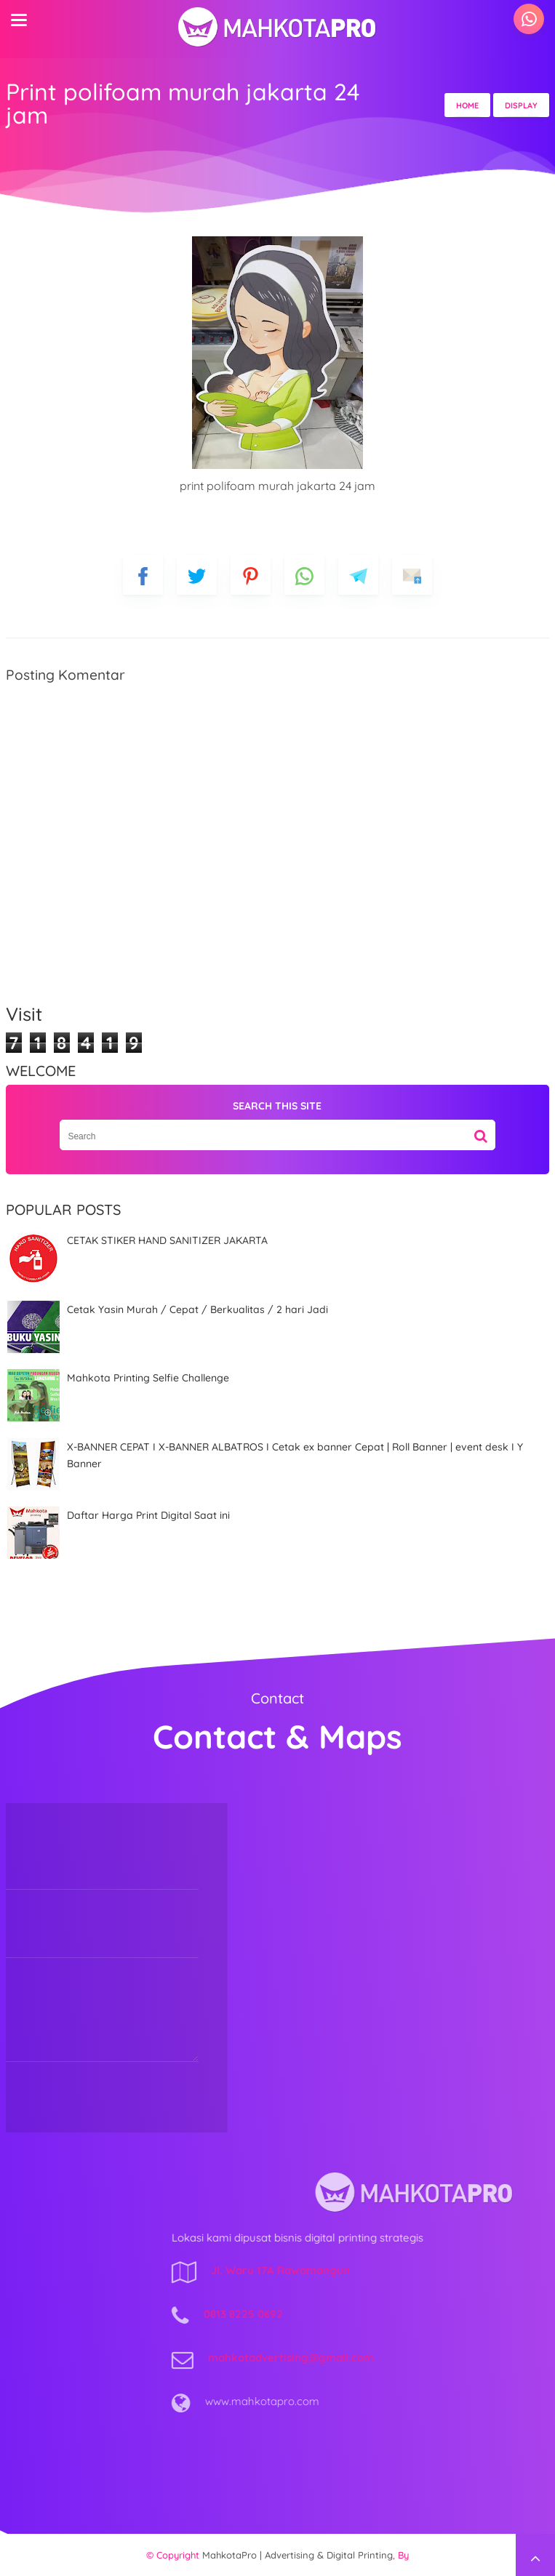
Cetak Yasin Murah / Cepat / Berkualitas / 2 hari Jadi (197, 1309)
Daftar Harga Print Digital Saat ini (148, 1515)
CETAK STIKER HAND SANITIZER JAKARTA (167, 1240)
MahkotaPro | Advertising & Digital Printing (297, 2555)
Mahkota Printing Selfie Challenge (148, 1377)
